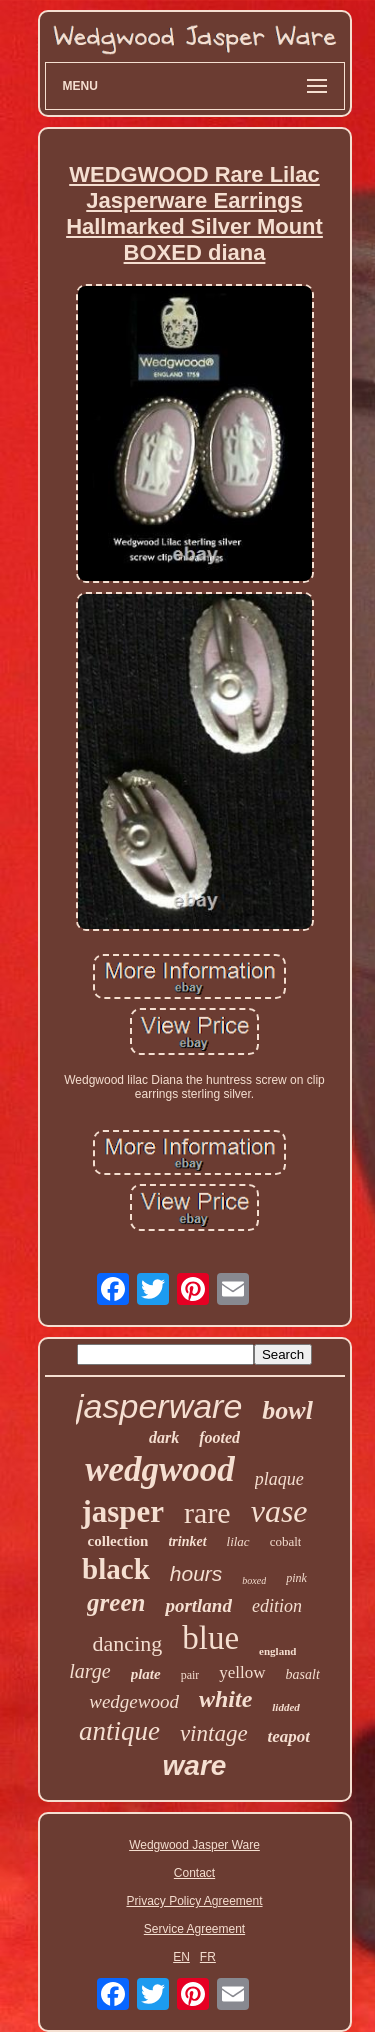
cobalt (286, 1541)
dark (164, 1437)
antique (119, 1731)
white (225, 1699)
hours (196, 1573)
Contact (194, 1873)
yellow (242, 1672)
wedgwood (160, 1469)
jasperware (159, 1406)
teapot (289, 1736)
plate (146, 1674)
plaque (279, 1479)
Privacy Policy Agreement (194, 1901)
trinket (187, 1541)
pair (190, 1675)
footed (219, 1437)
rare (207, 1512)
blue (210, 1638)
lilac (238, 1541)
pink (296, 1578)
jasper (122, 1511)
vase (279, 1511)
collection (118, 1541)
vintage (214, 1733)
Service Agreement (194, 1929)
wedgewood (134, 1701)
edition (277, 1606)
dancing (128, 1643)
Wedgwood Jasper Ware (194, 1845)
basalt (303, 1674)
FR (208, 1957)
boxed (254, 1580)
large (89, 1671)
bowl (287, 1410)
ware (195, 1765)
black (116, 1569)
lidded (286, 1707)
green (116, 1602)
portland (198, 1605)
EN (181, 1957)
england (277, 1651)
